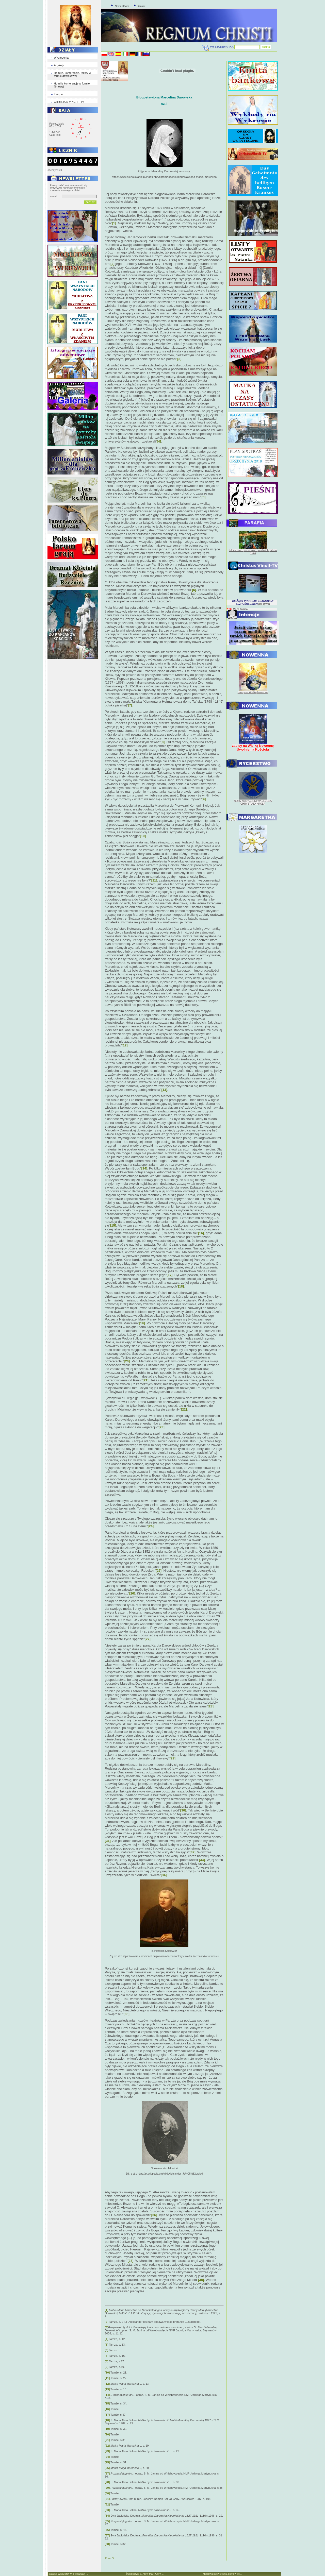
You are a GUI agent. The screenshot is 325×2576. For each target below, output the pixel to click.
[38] (201, 2280)
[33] (202, 1860)
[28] (211, 1706)
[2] (112, 264)
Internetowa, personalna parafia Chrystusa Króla (253, 551)
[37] (131, 2261)
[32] (193, 1852)
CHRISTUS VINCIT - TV (69, 101)
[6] (194, 590)
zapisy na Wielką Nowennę (253, 692)
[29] (172, 1758)
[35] (126, 2014)
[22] (184, 1409)
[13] (164, 1090)
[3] (179, 359)
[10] (143, 836)
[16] (201, 1233)
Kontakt (141, 6)
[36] (154, 2215)
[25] (158, 1570)
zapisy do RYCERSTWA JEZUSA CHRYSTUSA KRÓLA (253, 802)
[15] (113, 1225)
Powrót (109, 2558)
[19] (142, 1323)
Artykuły (59, 65)
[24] (151, 1526)
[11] (154, 880)
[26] (132, 1593)
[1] (114, 223)
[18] (181, 1286)
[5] (204, 497)
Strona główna (122, 6)
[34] (164, 1875)
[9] (204, 799)
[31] (108, 1841)
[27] (148, 1639)
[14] (144, 1168)
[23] (162, 1427)
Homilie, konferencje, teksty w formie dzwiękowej (72, 74)
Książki (58, 94)
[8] (163, 742)
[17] (169, 1275)
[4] (159, 441)
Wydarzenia (61, 57)
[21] (146, 1380)
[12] (124, 1045)
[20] (127, 1361)
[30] (183, 1810)
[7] (130, 705)
